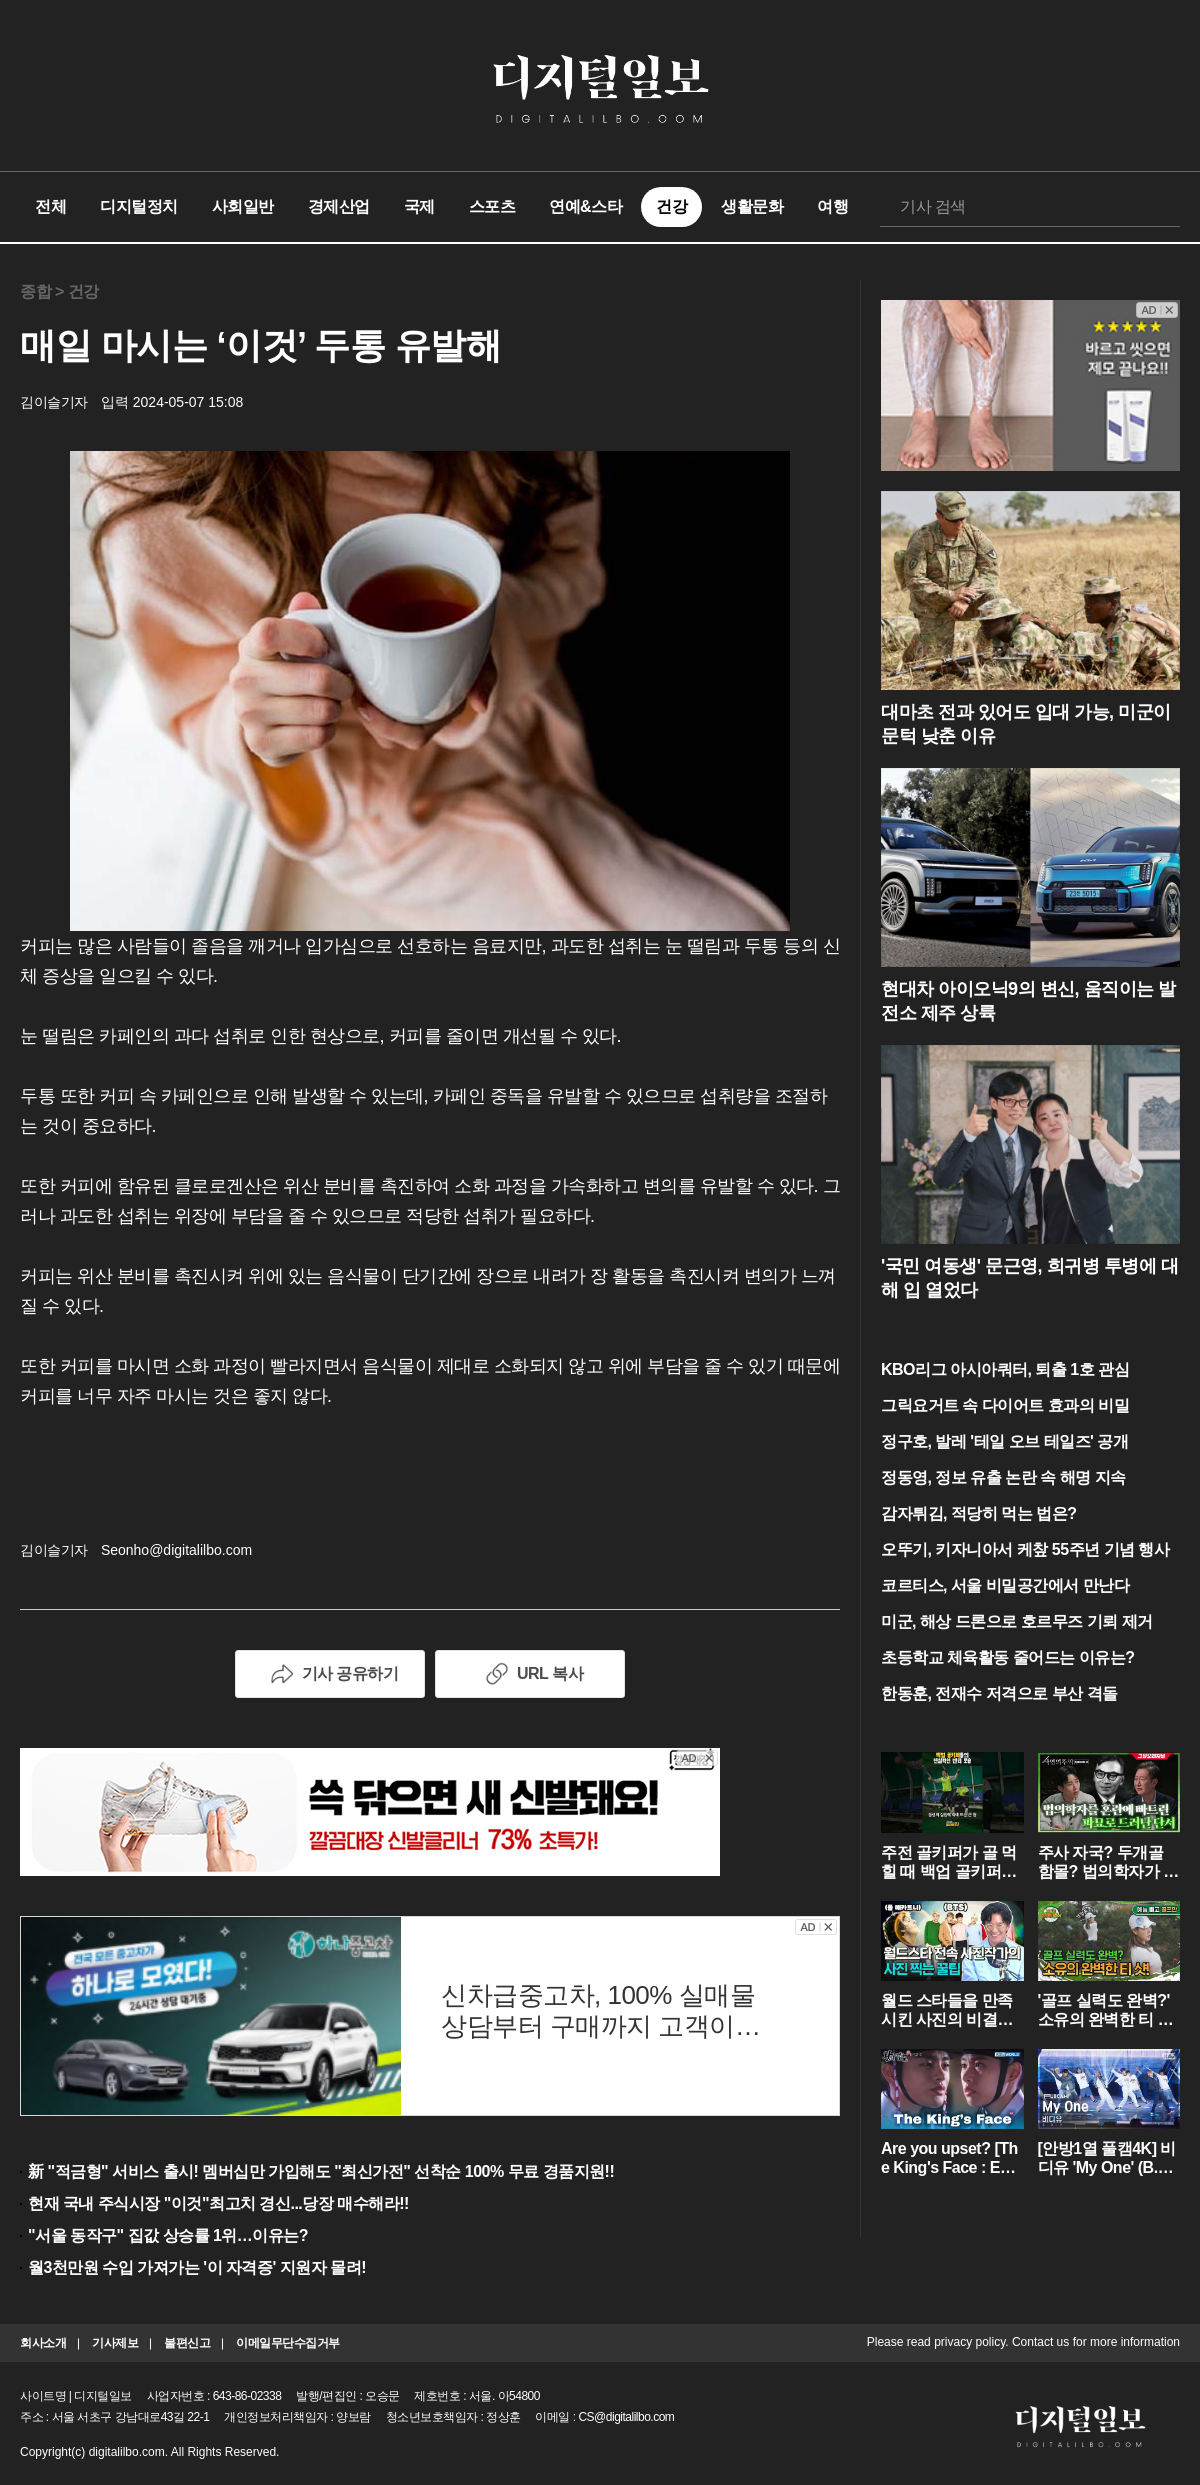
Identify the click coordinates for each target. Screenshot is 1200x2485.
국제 (419, 206)
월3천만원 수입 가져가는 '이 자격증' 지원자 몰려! (197, 2267)
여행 (832, 206)
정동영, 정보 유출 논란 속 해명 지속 (1003, 1477)
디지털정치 (139, 206)
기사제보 (115, 2343)
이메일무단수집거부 (288, 2343)
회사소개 (43, 2343)
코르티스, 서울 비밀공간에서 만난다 (1005, 1585)
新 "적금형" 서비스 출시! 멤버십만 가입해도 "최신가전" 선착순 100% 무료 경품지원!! (321, 2171)
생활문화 (752, 206)
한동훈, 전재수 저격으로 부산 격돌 (999, 1693)
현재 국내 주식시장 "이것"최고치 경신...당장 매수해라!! (218, 2203)
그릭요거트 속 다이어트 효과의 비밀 (1005, 1405)
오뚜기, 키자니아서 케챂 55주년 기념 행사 (1025, 1549)
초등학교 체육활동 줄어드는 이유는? (1008, 1657)
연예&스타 (585, 206)
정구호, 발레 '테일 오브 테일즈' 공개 (1004, 1441)
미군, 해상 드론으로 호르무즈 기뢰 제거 (1017, 1621)
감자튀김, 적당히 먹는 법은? (979, 1513)
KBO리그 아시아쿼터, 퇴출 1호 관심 (1005, 1369)
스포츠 (492, 206)
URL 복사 (530, 1674)
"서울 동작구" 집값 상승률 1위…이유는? (168, 2235)
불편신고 (187, 2343)
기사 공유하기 (330, 1674)
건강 (671, 206)
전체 (50, 206)
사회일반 (243, 206)
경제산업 (339, 206)
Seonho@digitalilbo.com (176, 1550)
